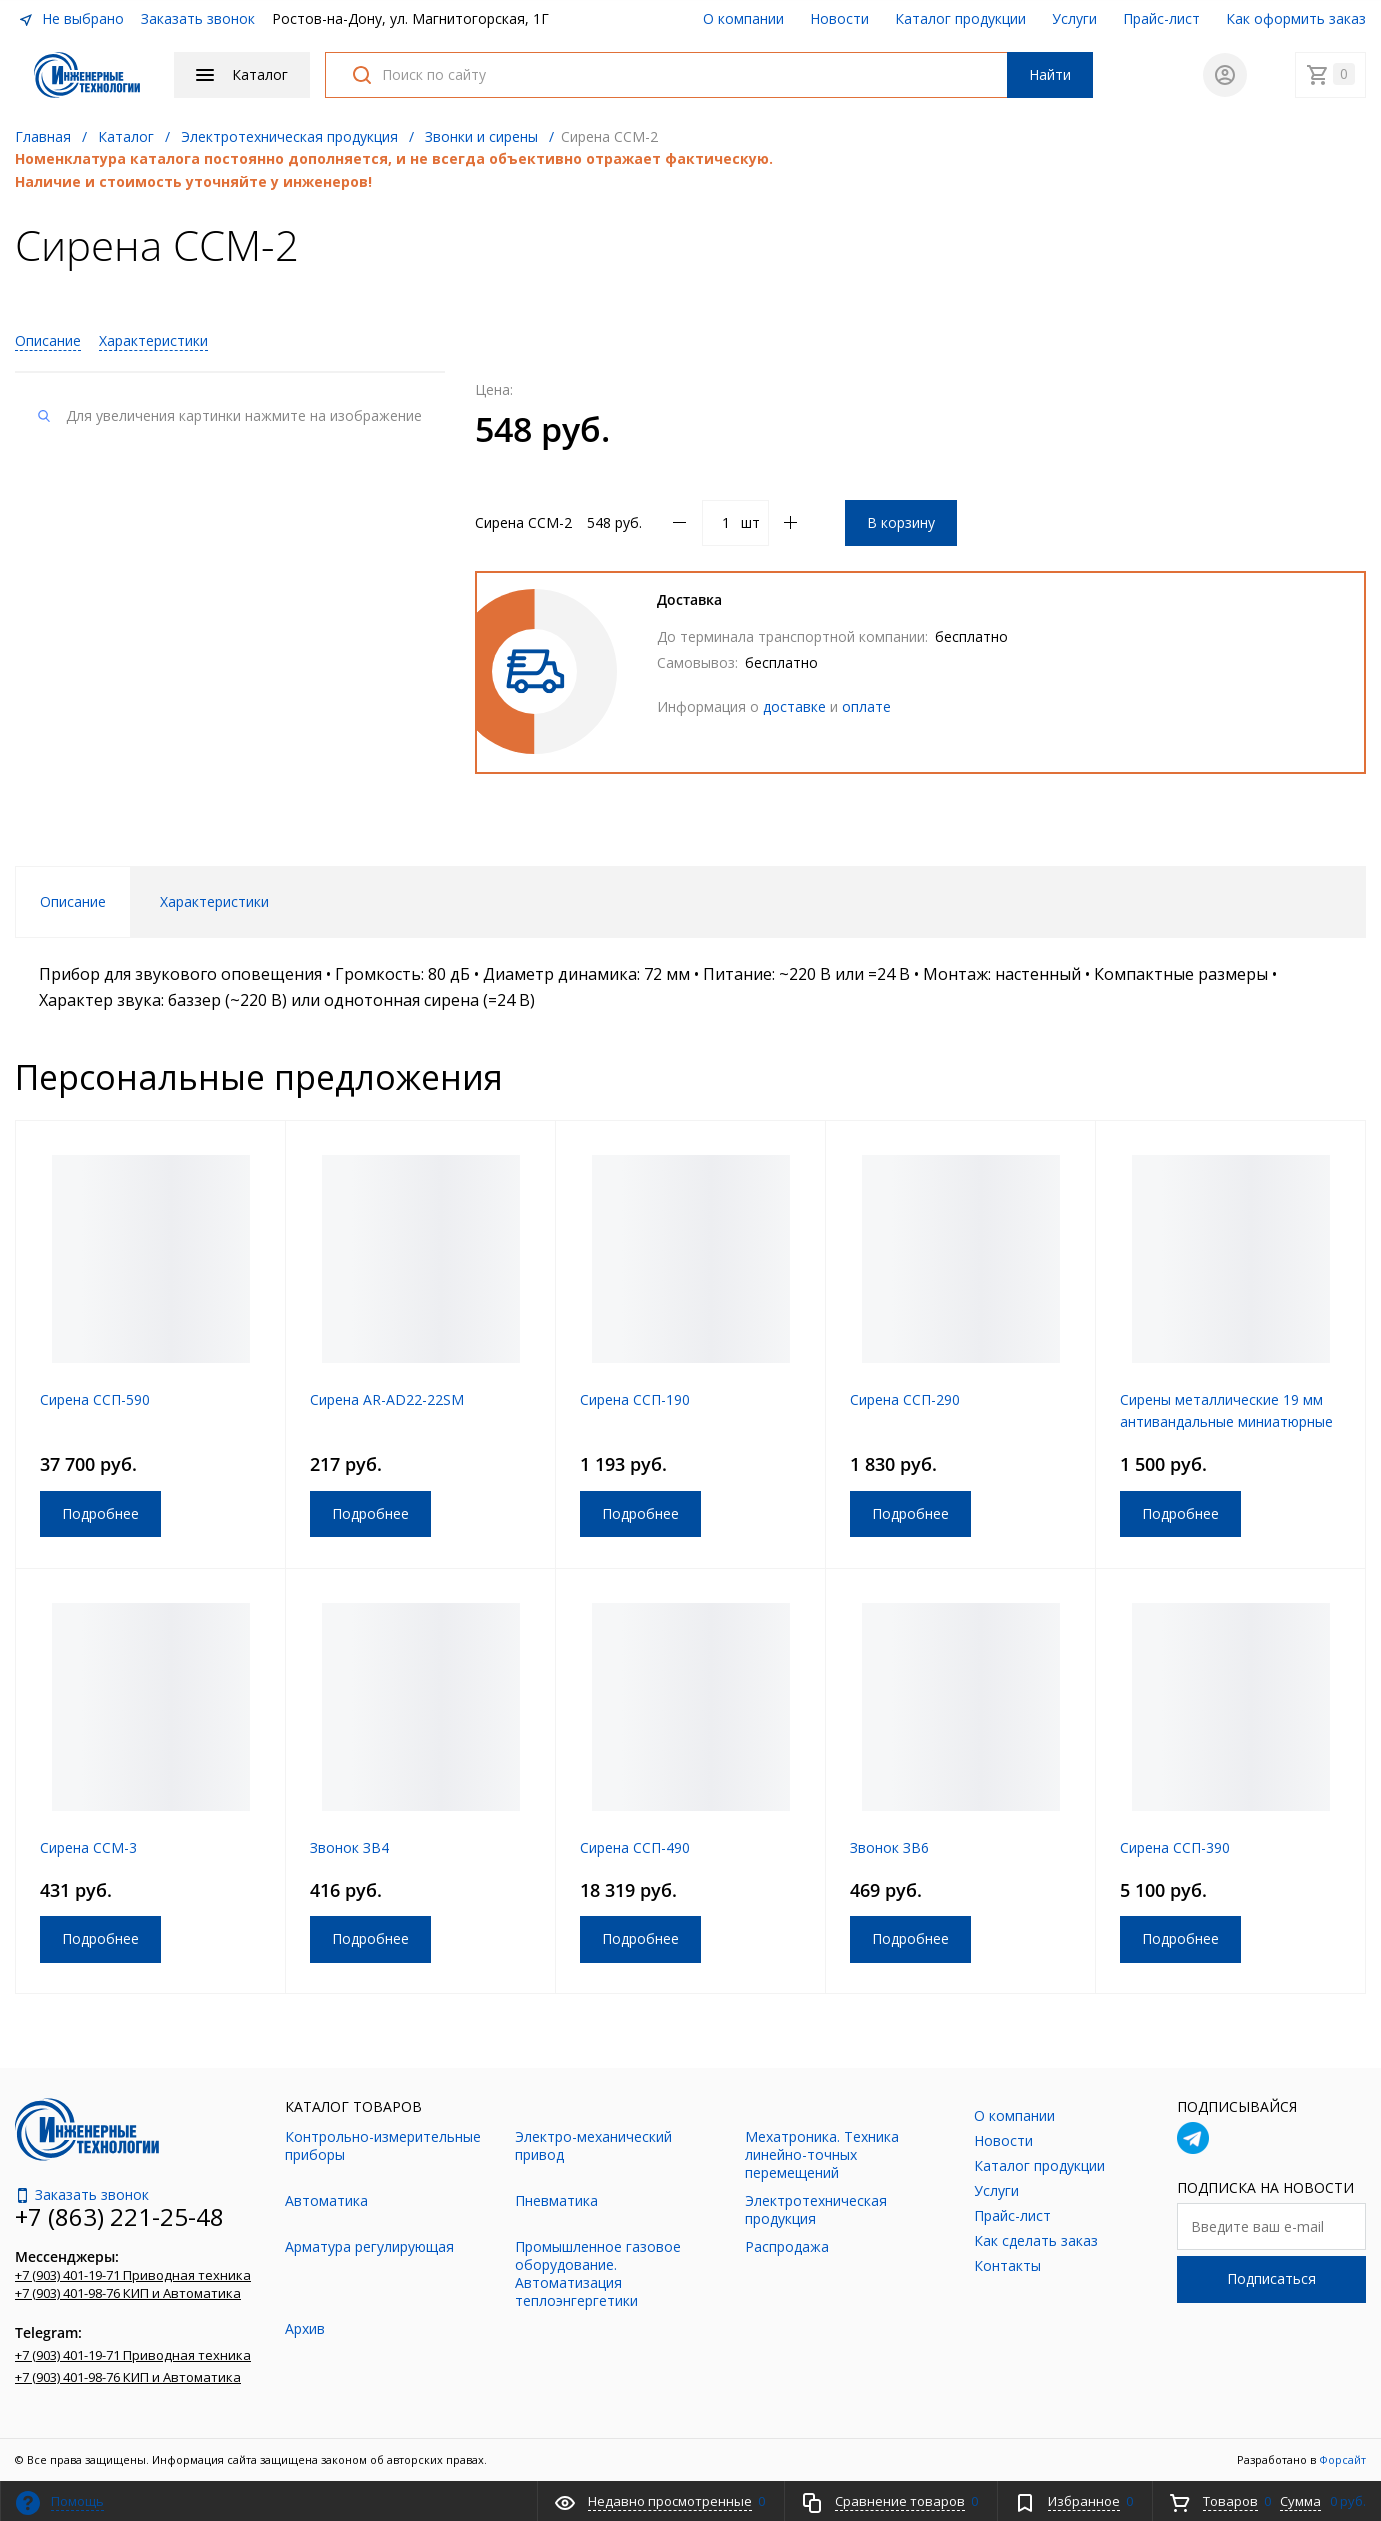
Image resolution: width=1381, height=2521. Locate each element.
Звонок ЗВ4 (349, 1847)
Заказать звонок (198, 18)
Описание (48, 340)
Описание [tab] (73, 901)
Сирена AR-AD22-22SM (387, 1399)
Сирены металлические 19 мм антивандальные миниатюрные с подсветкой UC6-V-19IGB (1226, 1421)
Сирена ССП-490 (635, 1847)
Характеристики (153, 340)
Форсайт (1342, 2459)
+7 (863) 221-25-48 (119, 2216)
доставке (794, 706)
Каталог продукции (960, 18)
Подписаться (1271, 2278)
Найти (1050, 74)
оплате (866, 706)
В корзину (901, 522)
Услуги (1074, 18)
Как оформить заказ (1296, 18)
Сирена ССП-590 (95, 1399)
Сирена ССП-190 (635, 1399)
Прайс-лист (1161, 18)
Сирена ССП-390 (1175, 1847)
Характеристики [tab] (214, 901)
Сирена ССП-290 (905, 1399)
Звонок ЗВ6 (889, 1847)
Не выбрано (71, 18)
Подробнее (100, 1513)
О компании (743, 18)
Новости (839, 18)
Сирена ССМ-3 (88, 1847)
